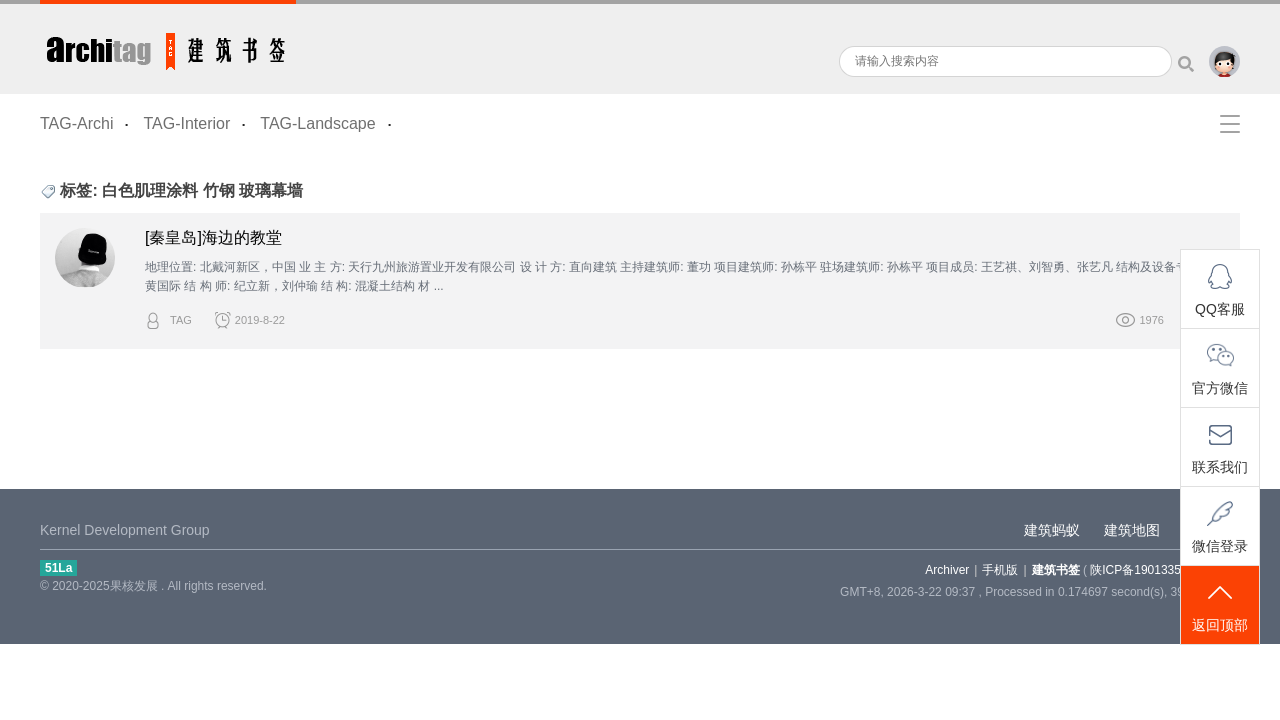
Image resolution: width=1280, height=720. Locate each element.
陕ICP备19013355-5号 (1150, 570)
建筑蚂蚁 (1052, 530)
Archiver (947, 570)
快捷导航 (1230, 124)
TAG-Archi (76, 123)
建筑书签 (168, 47)
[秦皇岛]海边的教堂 (213, 237)
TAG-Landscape (317, 123)
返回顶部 (1220, 606)
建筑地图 (1132, 530)
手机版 (1000, 570)
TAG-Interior (186, 123)
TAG (181, 320)
